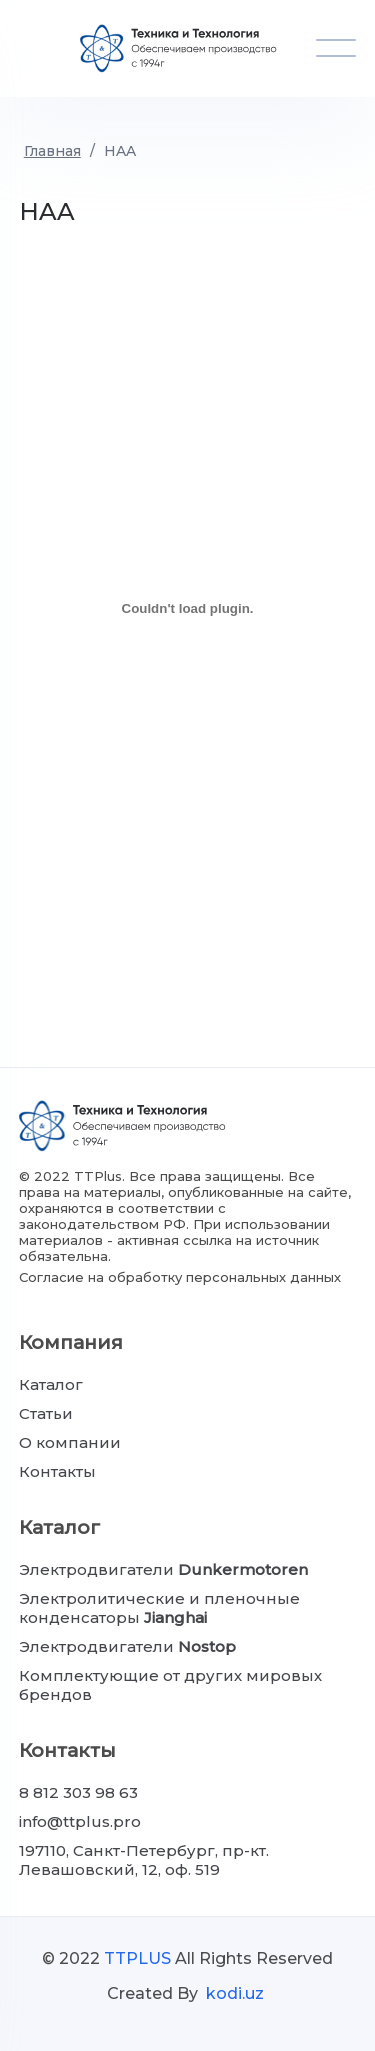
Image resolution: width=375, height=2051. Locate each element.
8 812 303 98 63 (78, 1792)
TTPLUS (137, 1958)
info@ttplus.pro (80, 1821)
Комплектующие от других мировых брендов (170, 1685)
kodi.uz (235, 1993)
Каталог (51, 1384)
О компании (70, 1442)
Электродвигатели (163, 1569)
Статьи (46, 1413)
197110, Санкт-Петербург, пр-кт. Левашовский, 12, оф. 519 (144, 1860)
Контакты (57, 1471)
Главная (52, 151)
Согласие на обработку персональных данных (180, 1277)
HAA (120, 151)
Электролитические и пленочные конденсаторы (159, 1608)
